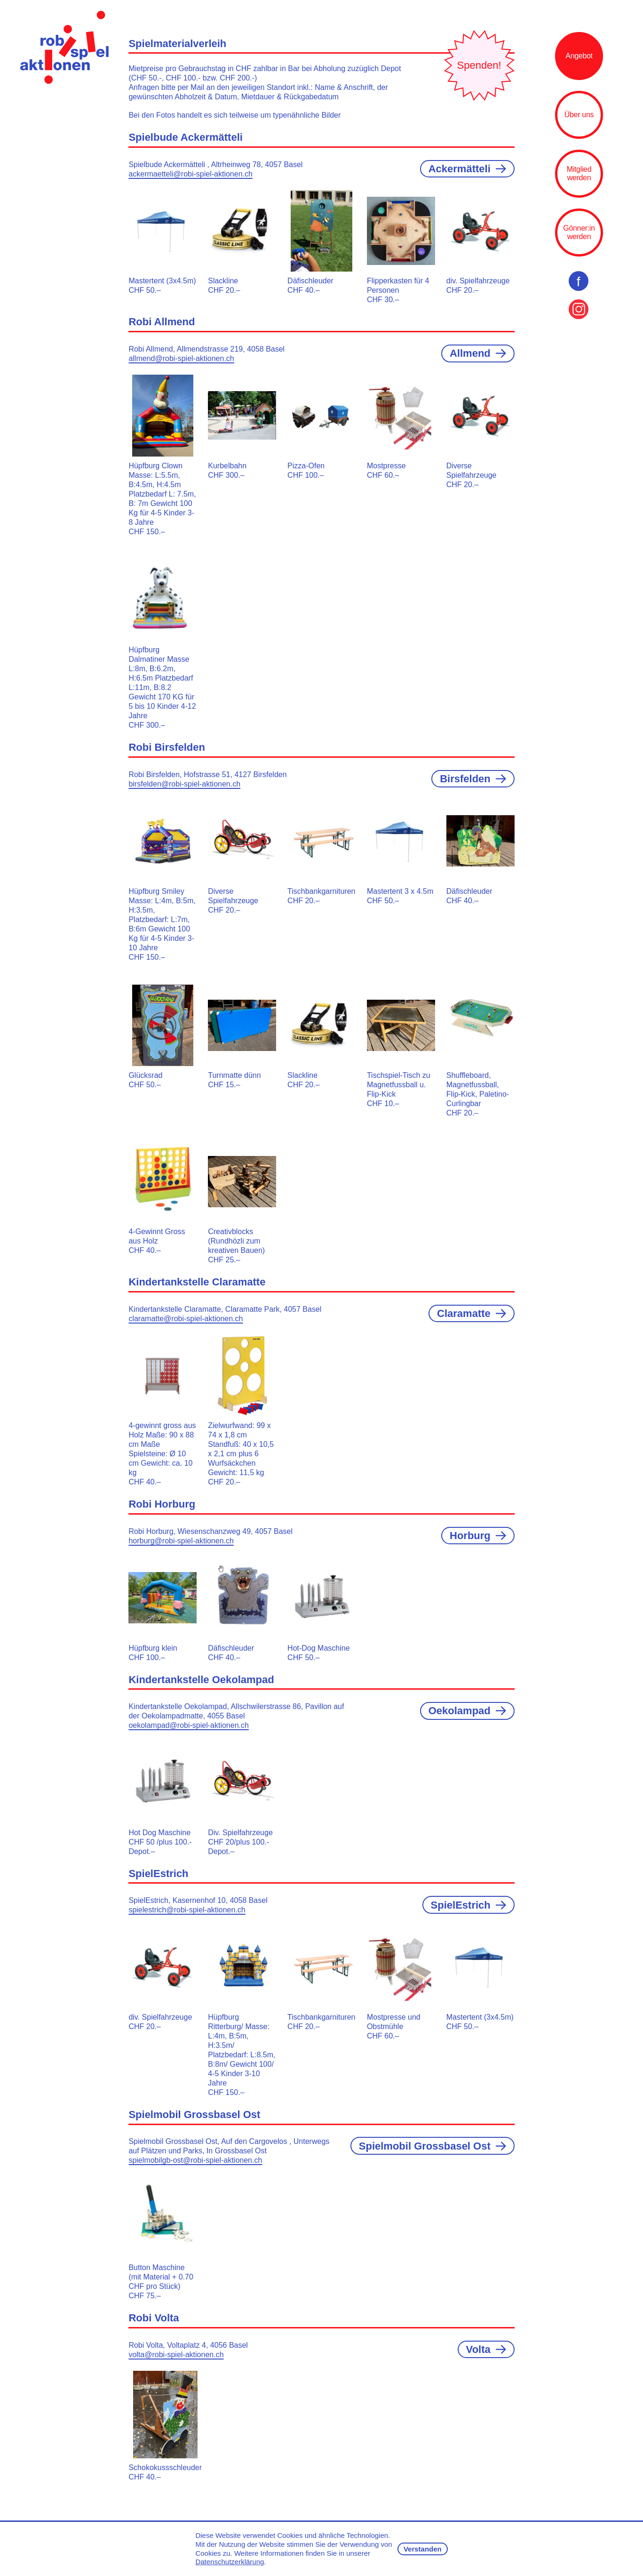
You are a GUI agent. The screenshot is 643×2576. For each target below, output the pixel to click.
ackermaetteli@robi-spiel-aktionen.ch (190, 174)
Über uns (579, 115)
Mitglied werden (579, 173)
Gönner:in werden (579, 232)
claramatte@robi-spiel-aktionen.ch (185, 1319)
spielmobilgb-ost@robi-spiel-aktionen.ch (195, 2160)
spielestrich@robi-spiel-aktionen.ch (186, 1910)
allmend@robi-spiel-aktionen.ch (181, 358)
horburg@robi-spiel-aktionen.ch (180, 1541)
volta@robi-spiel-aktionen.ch (175, 2355)
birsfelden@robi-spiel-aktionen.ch (184, 784)
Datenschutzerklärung (229, 2562)
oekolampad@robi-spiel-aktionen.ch (188, 1725)
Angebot (578, 56)
